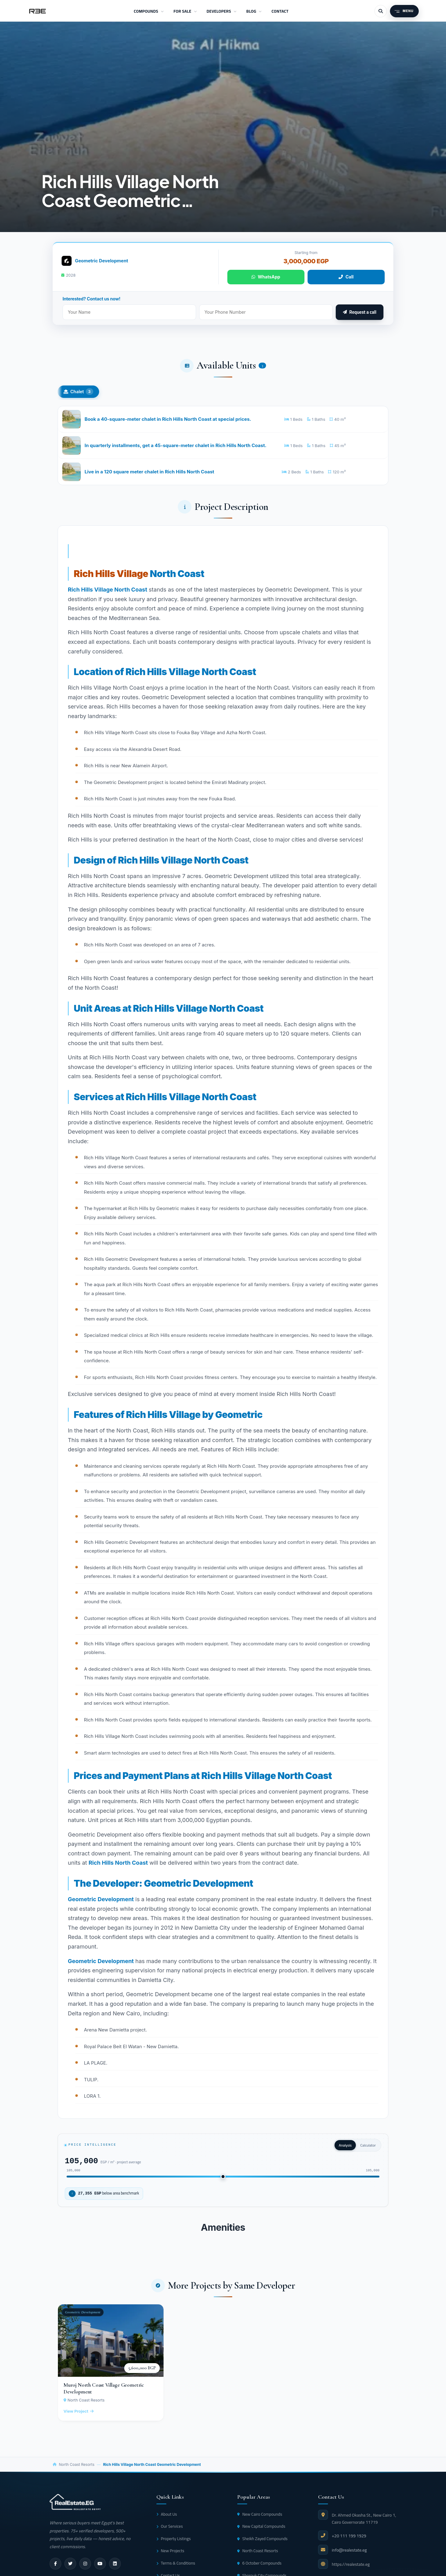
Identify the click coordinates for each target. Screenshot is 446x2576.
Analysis (345, 2148)
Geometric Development (101, 260)
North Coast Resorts (76, 2468)
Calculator (368, 2148)
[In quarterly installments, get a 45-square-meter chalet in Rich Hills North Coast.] (223, 447)
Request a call (359, 312)
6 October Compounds (259, 2567)
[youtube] (100, 2568)
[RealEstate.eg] (37, 11)
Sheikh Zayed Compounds (262, 2543)
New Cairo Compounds (259, 2518)
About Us (166, 2518)
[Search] (380, 11)
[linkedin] (115, 2568)
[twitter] (70, 2568)
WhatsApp (265, 276)
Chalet (78, 391)
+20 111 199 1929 (349, 2540)
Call (346, 276)
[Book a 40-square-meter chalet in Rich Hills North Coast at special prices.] (223, 419)
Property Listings (173, 2543)
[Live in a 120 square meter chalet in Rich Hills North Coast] (223, 475)
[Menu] (404, 11)
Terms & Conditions (175, 2567)
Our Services (169, 2531)
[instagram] (85, 2568)
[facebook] (55, 2568)
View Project (78, 2415)
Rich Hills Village (111, 577)
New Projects (170, 2555)
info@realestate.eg (349, 2555)
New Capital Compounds (261, 2531)
